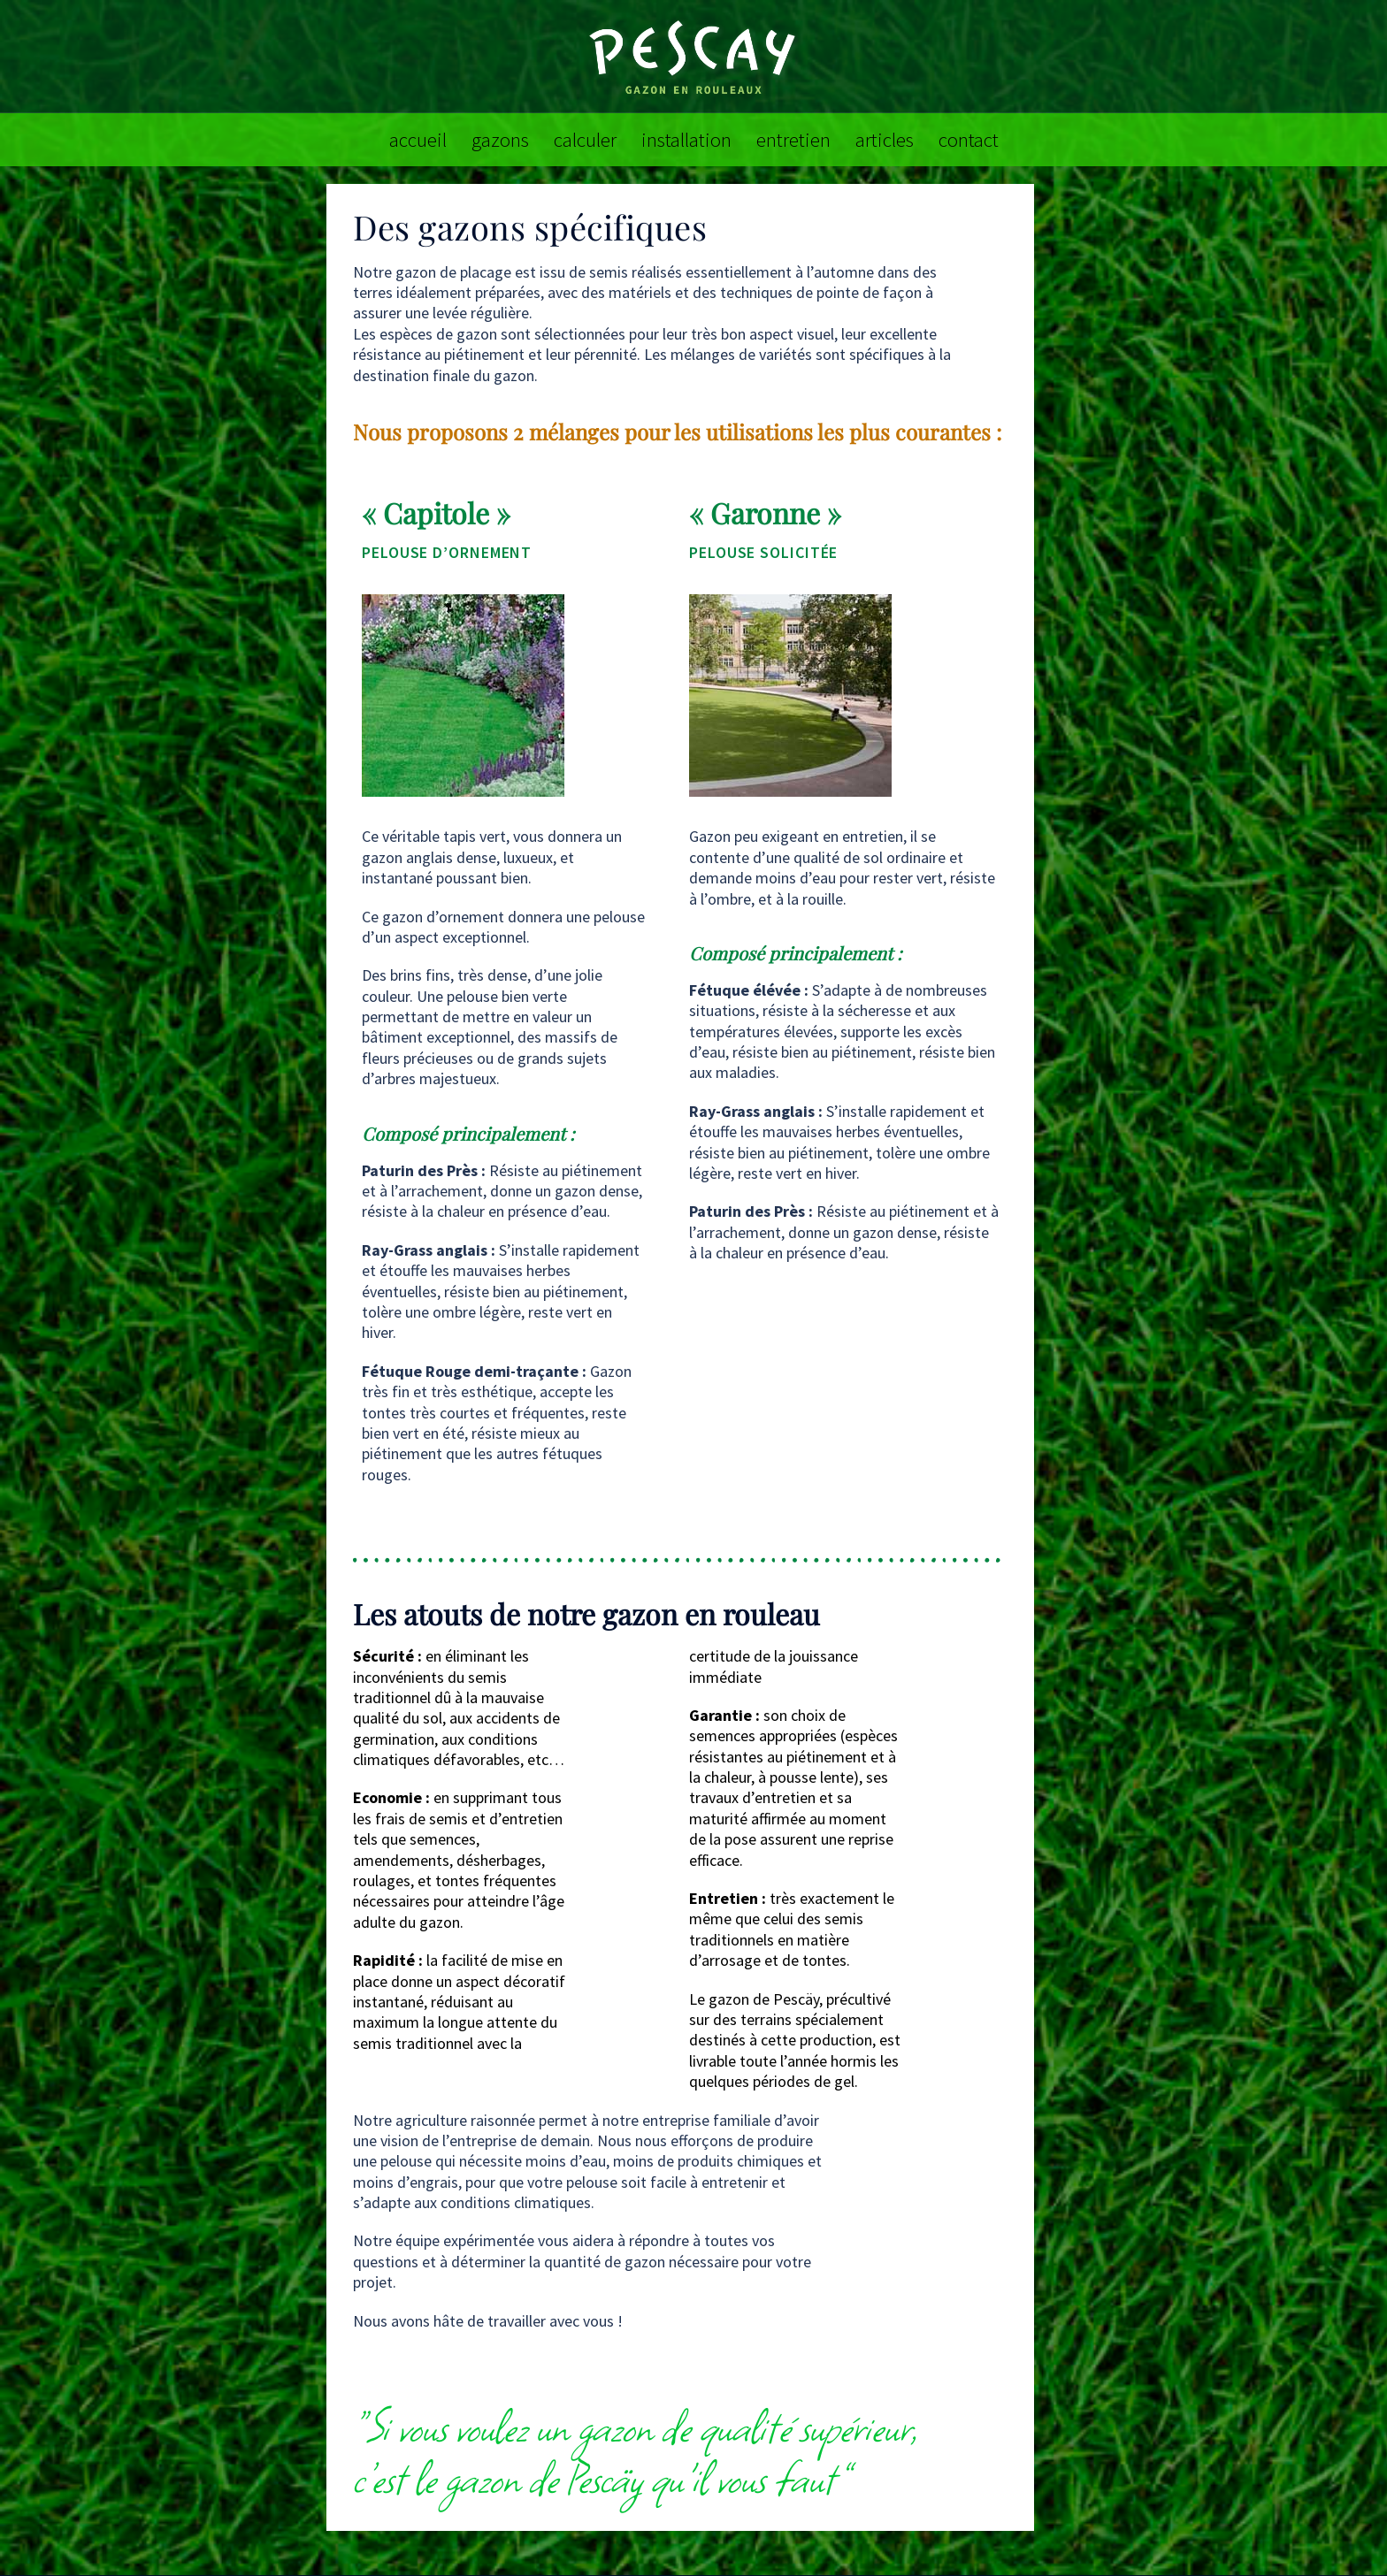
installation (686, 139)
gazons (500, 139)
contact (969, 139)
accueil (418, 139)
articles (884, 139)
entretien (793, 139)
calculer (585, 139)
